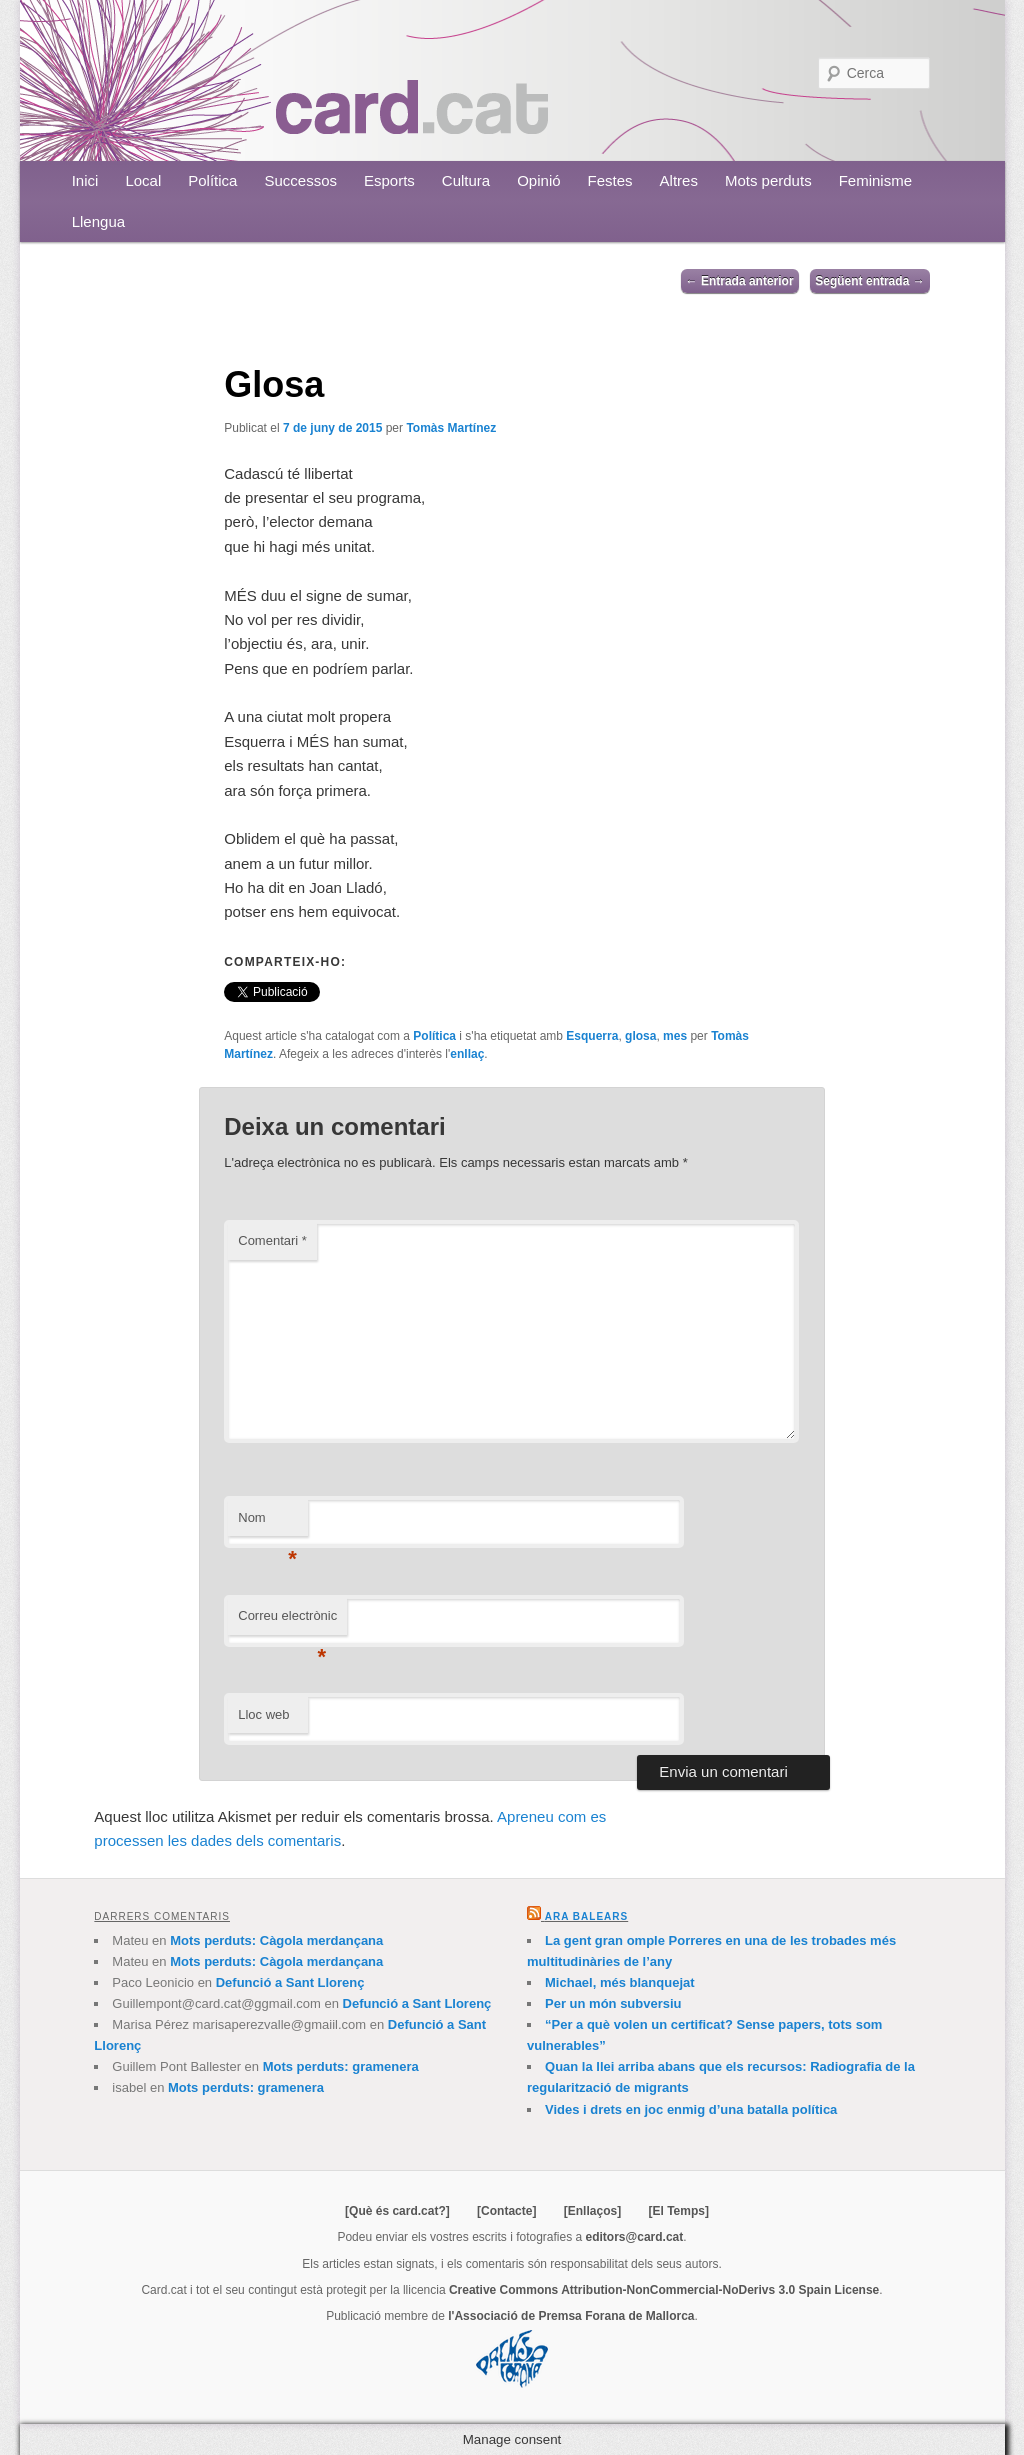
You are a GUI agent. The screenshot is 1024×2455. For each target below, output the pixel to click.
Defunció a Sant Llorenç (290, 1982)
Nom (267, 1523)
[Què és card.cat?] (397, 2211)
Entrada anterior (740, 281)
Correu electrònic (287, 1621)
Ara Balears (586, 1916)
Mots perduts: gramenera (341, 2066)
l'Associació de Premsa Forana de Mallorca (571, 2316)
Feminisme (875, 180)
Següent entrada (869, 281)
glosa (640, 1036)
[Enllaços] (592, 2211)
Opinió (538, 180)
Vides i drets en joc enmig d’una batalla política (691, 2109)
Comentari (272, 1240)
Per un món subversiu (613, 2003)
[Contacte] (506, 2211)
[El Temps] (678, 2211)
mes (675, 1036)
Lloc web (263, 1714)
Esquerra (592, 1036)
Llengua (98, 221)
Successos (300, 180)
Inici (85, 180)
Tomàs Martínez (451, 428)
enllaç (467, 1054)
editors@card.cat (635, 2237)
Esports (389, 180)
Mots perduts (768, 180)
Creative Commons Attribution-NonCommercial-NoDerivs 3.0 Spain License (664, 2290)
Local (143, 180)
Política (212, 180)
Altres (679, 180)
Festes (610, 180)
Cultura (466, 180)
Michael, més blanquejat (620, 1982)
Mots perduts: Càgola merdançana (276, 1940)
